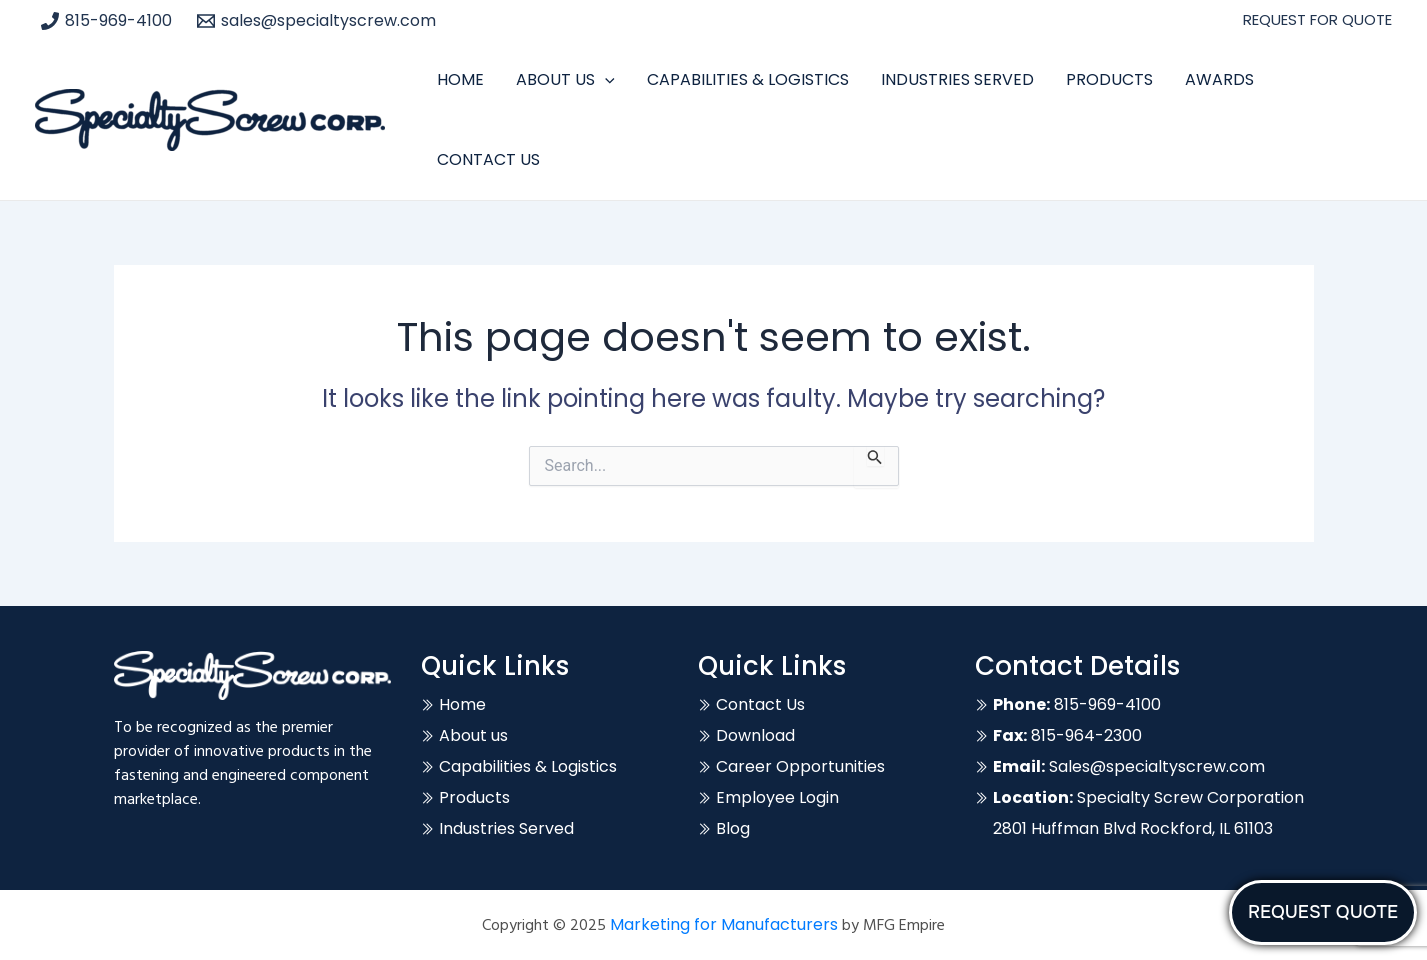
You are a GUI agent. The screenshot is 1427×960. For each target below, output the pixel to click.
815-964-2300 (1067, 735)
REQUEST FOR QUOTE (1317, 19)
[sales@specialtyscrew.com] (317, 21)
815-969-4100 (1077, 704)
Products (1109, 79)
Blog (733, 828)
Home (460, 79)
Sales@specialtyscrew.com (1129, 766)
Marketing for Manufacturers (724, 924)
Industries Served (957, 79)
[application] (605, 80)
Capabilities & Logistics (748, 79)
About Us (565, 80)
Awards (1219, 79)
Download (755, 735)
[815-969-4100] (107, 21)
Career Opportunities (800, 766)
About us (473, 735)
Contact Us (488, 159)
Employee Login (777, 797)
